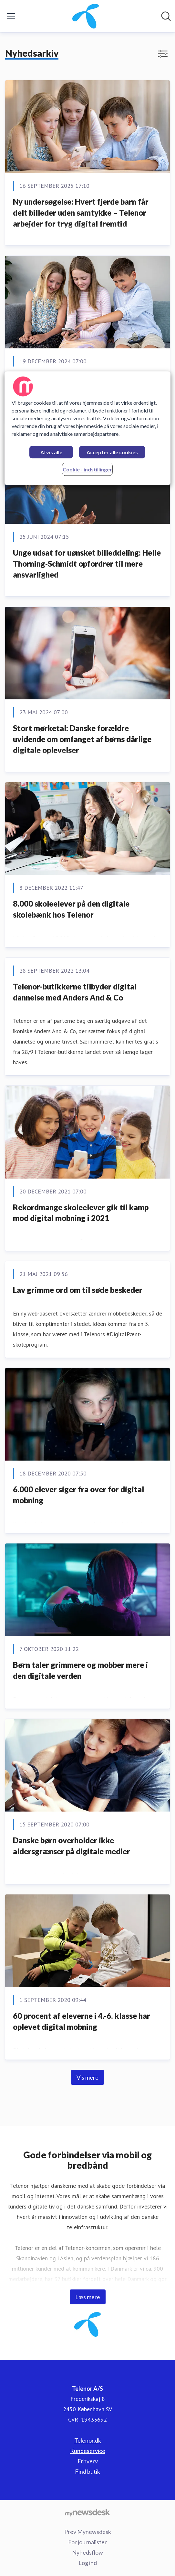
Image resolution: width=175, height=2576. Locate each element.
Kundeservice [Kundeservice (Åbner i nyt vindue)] (87, 2450)
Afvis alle (51, 452)
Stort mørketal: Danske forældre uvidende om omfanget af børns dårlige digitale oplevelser (82, 738)
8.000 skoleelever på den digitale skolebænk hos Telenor (71, 909)
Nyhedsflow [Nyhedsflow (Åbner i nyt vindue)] (87, 2552)
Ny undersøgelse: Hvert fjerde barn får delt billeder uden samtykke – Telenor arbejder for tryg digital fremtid (81, 212)
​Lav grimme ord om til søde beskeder (77, 1289)
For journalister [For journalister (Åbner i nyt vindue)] (87, 2542)
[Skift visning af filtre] (163, 53)
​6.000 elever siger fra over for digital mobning (78, 1495)
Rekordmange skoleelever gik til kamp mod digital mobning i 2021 (81, 1213)
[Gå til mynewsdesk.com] (87, 2512)
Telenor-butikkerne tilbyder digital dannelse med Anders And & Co (75, 992)
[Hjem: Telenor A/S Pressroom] (85, 16)
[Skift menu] (11, 16)
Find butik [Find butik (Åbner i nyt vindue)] (87, 2471)
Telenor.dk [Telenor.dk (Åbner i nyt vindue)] (87, 2440)
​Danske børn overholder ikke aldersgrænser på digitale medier (71, 1846)
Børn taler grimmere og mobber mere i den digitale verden (80, 1670)
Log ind (87, 2562)
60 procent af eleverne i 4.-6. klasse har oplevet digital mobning (81, 2021)
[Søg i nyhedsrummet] (166, 16)
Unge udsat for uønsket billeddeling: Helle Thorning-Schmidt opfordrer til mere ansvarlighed (87, 563)
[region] (88, 428)
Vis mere (87, 2077)
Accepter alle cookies (112, 452)
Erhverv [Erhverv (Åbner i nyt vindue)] (87, 2461)
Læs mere (87, 2296)
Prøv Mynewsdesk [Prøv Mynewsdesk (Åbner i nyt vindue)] (87, 2531)
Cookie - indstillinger (87, 470)
